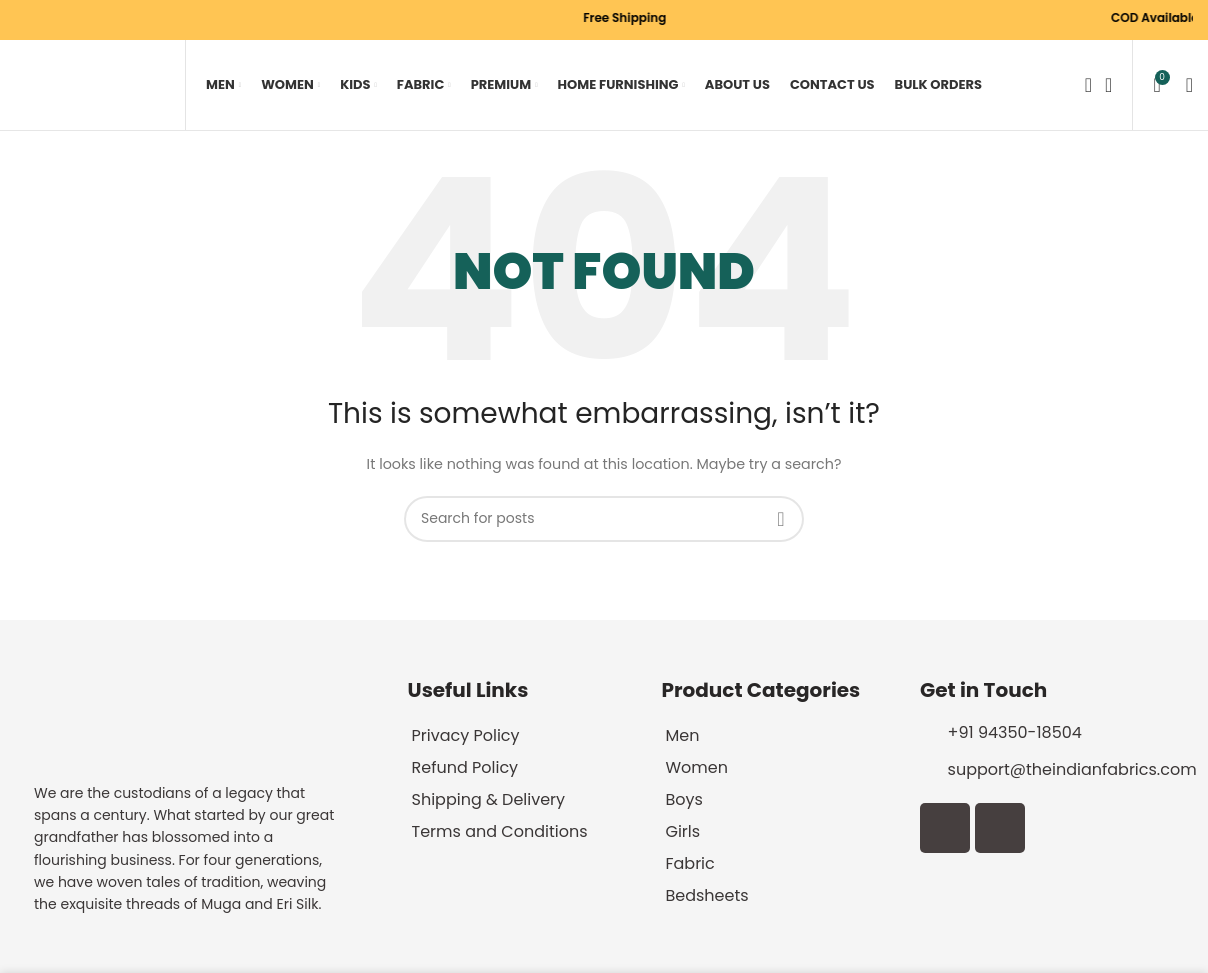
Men (682, 735)
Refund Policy (465, 767)
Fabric (689, 863)
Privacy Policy (466, 735)
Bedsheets (706, 895)
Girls (682, 831)
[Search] (1082, 85)
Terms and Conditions (500, 831)
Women (696, 767)
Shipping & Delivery (489, 799)
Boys (683, 799)
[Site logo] (90, 84)
